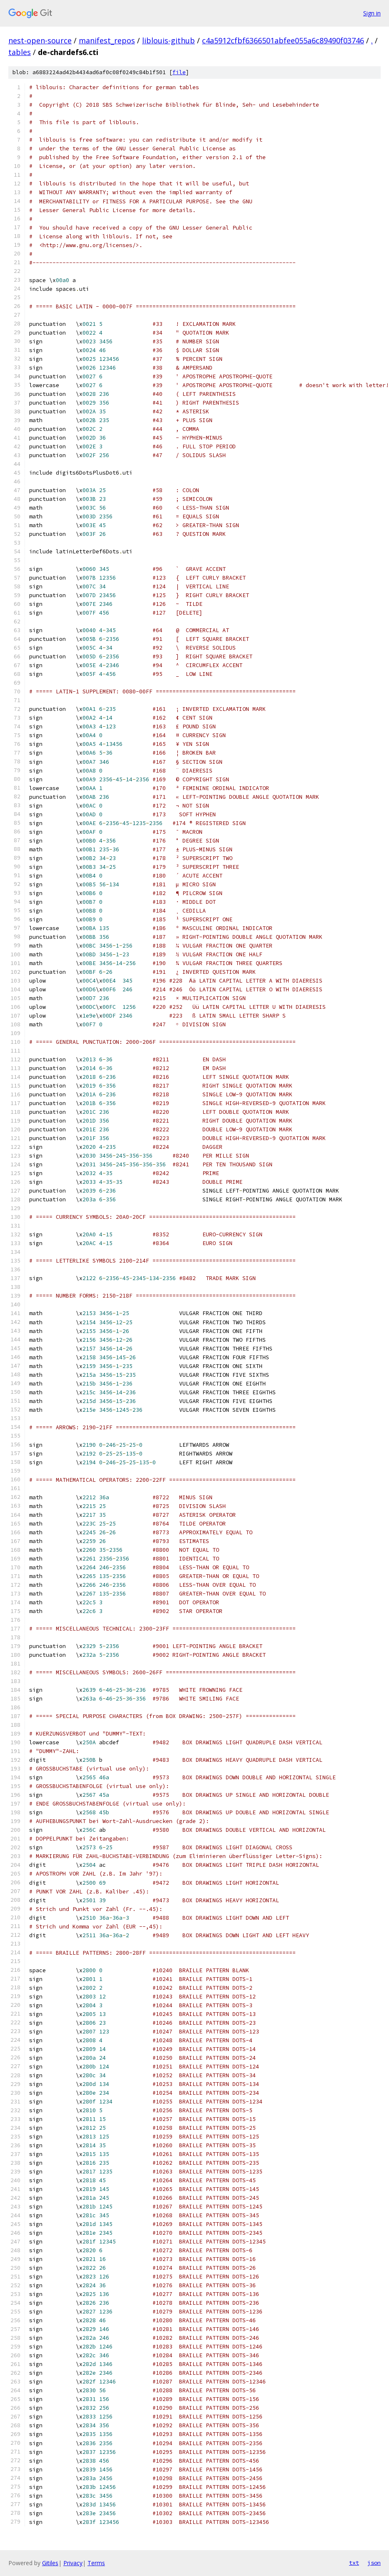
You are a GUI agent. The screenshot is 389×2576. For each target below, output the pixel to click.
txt (354, 2562)
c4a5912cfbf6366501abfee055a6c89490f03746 (283, 40)
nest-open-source (40, 40)
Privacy (72, 2563)
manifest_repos (107, 40)
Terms (96, 2563)
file (179, 72)
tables (19, 52)
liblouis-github (168, 40)
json (374, 2562)
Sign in (372, 13)
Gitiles (50, 2563)
